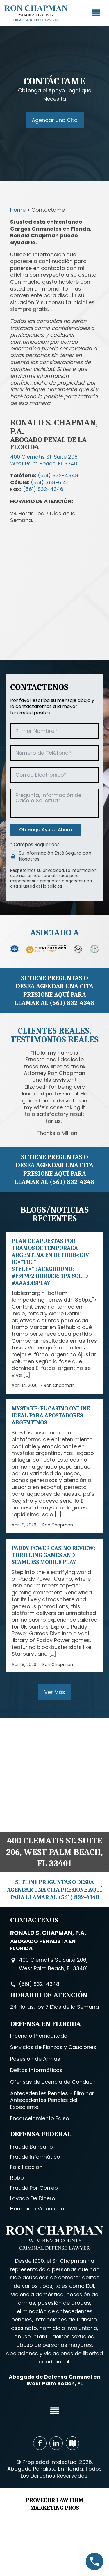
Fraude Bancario (31, 2146)
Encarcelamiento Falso (39, 2118)
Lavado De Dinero (32, 2198)
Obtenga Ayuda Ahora (45, 829)
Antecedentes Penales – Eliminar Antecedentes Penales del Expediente (52, 2100)
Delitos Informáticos (36, 2070)
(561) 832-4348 (58, 475)
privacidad (53, 870)
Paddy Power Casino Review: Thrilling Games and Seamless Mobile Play (53, 1555)
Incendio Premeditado (38, 2035)
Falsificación (26, 2167)
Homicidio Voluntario (37, 2208)
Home (18, 209)
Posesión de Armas (35, 2058)
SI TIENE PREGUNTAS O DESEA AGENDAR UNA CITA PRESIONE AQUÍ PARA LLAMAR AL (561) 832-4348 (54, 990)
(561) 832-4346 (43, 489)
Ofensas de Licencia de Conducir (53, 2081)
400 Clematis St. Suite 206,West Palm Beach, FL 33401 (44, 460)
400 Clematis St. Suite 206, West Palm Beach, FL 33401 (54, 1852)
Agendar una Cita (55, 120)
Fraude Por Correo (34, 2187)
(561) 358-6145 (50, 482)
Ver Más (54, 1692)
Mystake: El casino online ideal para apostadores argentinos (51, 1415)
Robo (17, 2177)
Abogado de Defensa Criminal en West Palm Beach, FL (54, 2380)
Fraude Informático (35, 2157)
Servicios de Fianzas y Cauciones (53, 2047)
